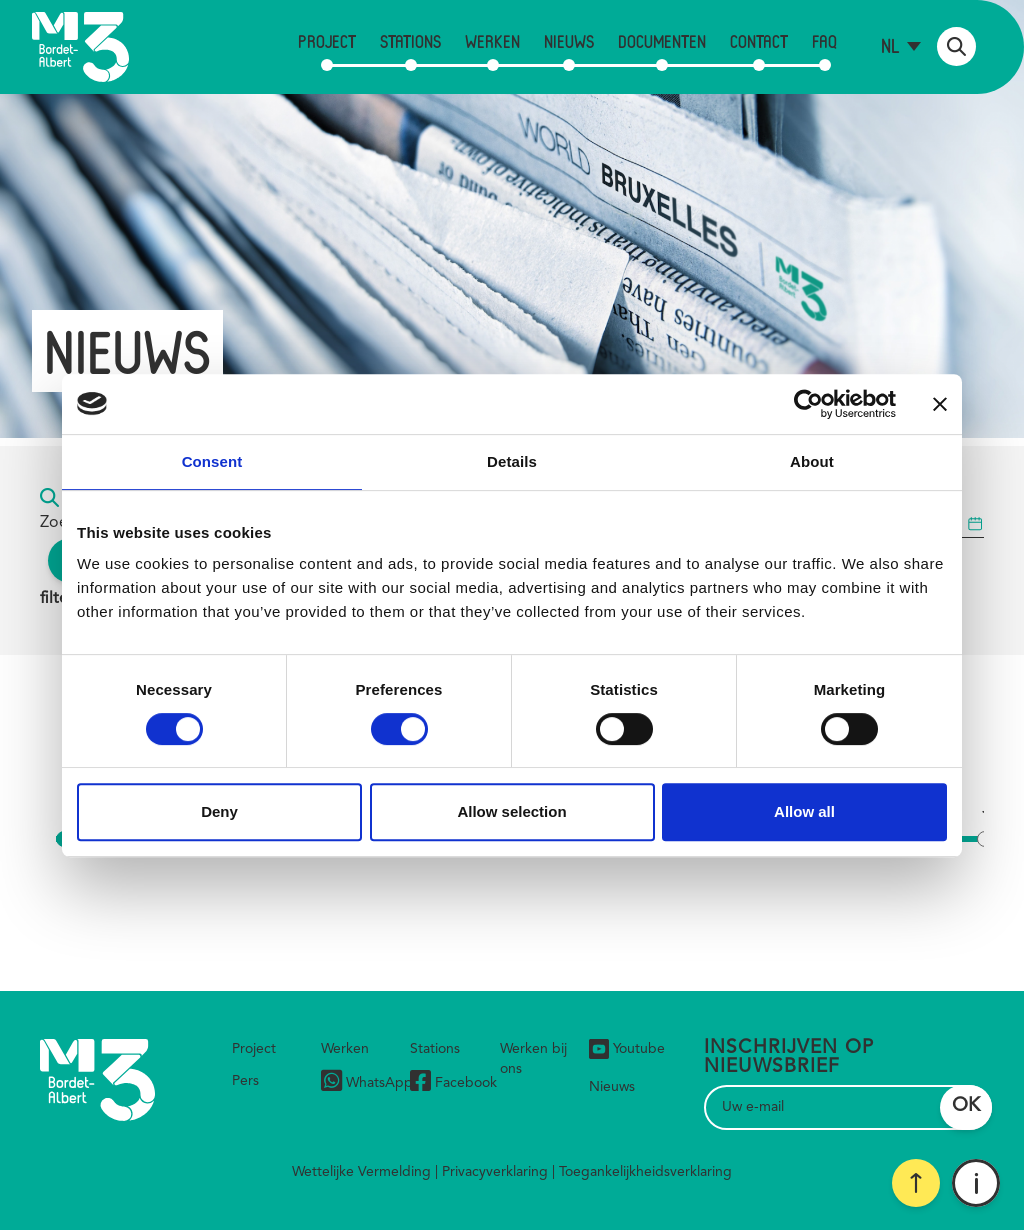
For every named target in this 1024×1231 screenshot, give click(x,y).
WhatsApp (367, 1083)
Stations (410, 41)
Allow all (804, 811)
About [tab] (812, 461)
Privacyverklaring (495, 1172)
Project (327, 41)
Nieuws (569, 41)
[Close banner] (940, 404)
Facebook (453, 1083)
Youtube (627, 1049)
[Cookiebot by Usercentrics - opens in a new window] (808, 404)
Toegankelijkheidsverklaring (645, 1172)
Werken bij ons (533, 1059)
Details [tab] (512, 461)
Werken (492, 41)
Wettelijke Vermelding (361, 1172)
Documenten (662, 41)
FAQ (824, 41)
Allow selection (511, 811)
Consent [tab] (212, 461)
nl (890, 45)
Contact (759, 41)
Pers (245, 1081)
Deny (219, 811)
